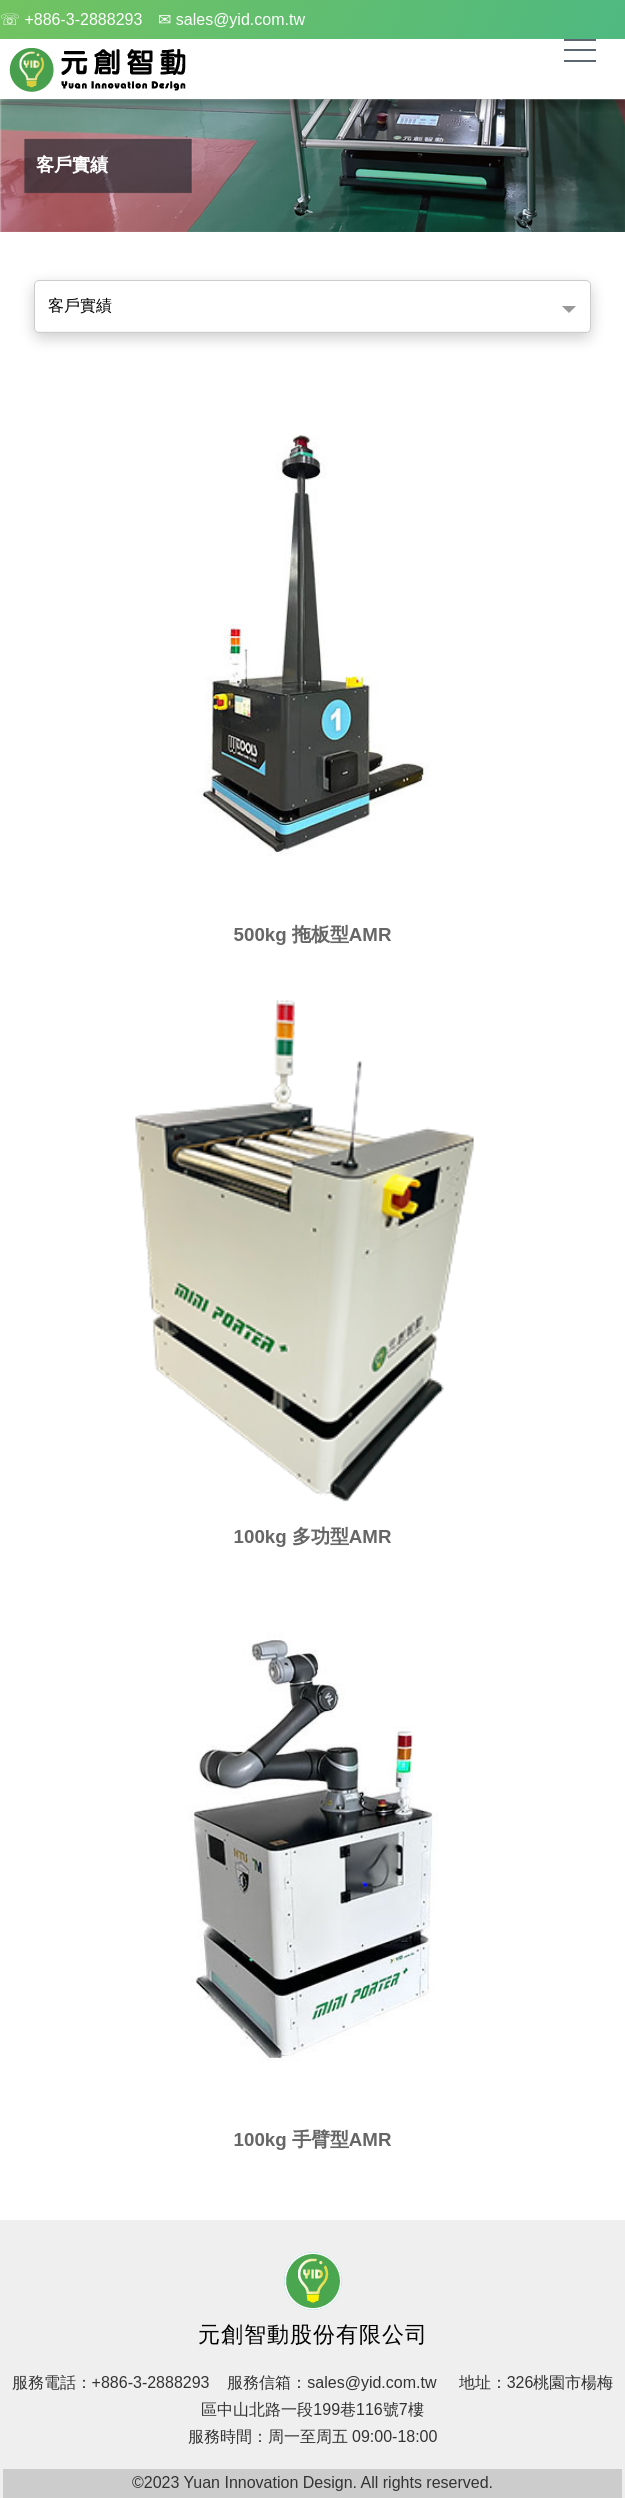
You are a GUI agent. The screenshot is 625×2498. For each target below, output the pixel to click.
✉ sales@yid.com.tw (231, 19)
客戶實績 (80, 305)
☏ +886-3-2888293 (71, 19)
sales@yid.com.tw (371, 2382)
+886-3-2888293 (151, 2382)
